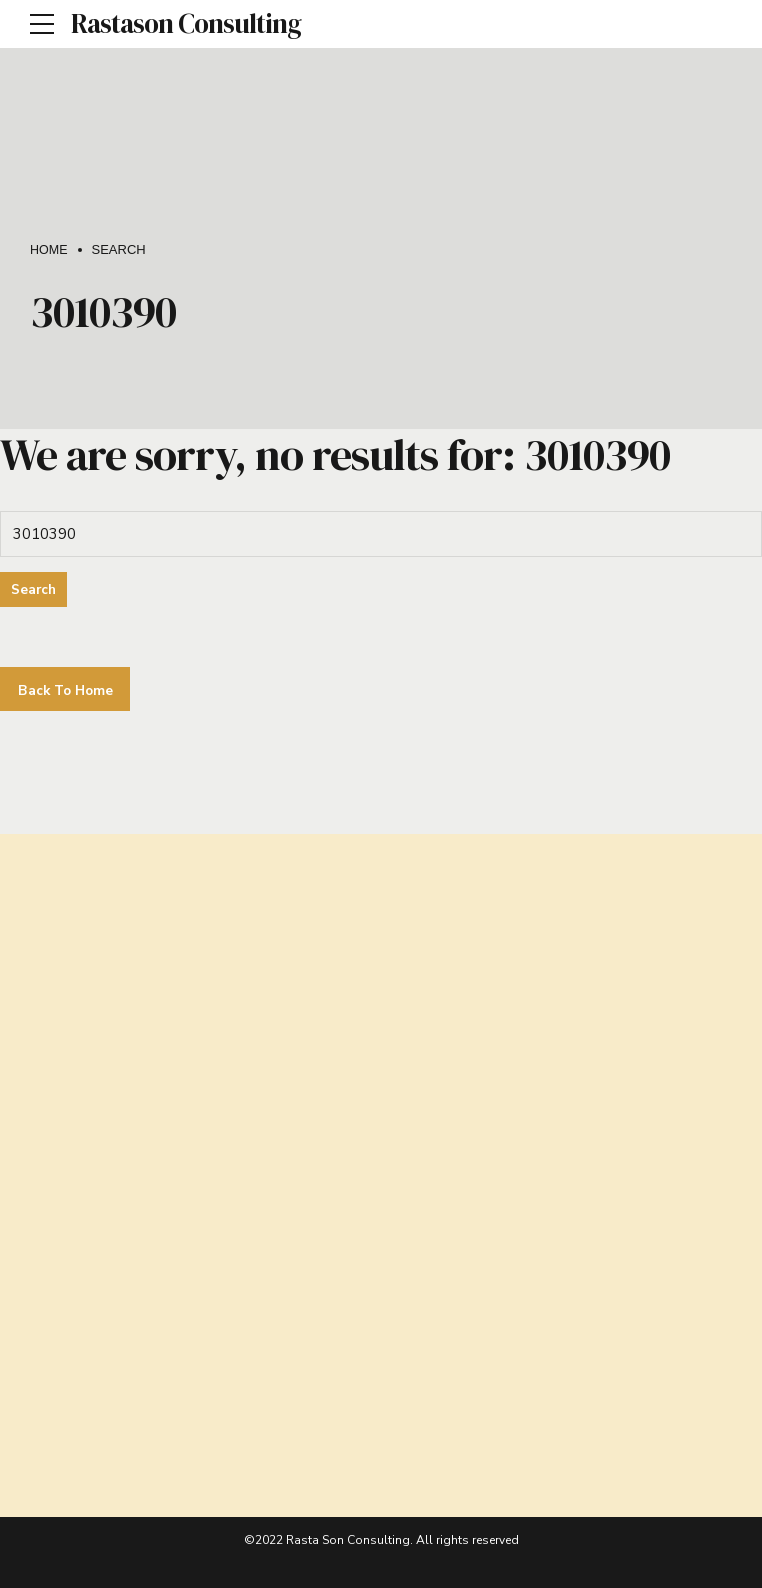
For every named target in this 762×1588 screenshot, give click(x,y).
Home (49, 249)
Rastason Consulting (186, 23)
